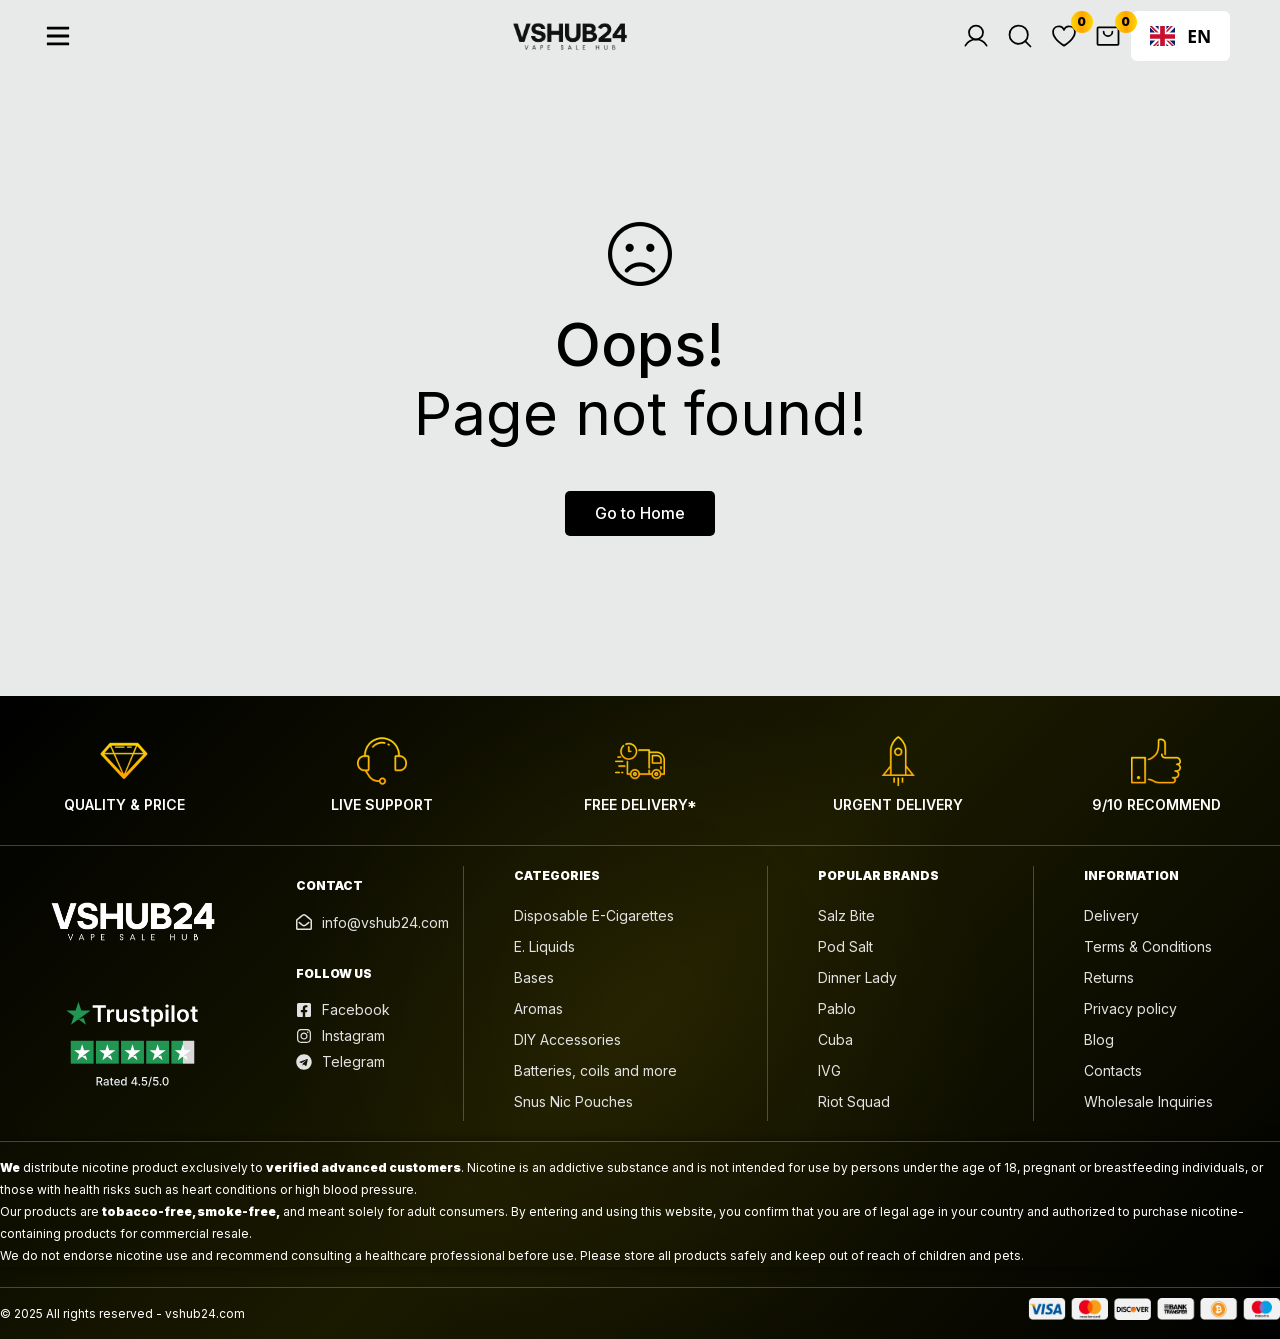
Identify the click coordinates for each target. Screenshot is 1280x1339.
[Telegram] (340, 1062)
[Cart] (1117, 52)
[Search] (1029, 52)
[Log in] (985, 52)
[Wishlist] (1073, 52)
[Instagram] (340, 1036)
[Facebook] (343, 1010)
